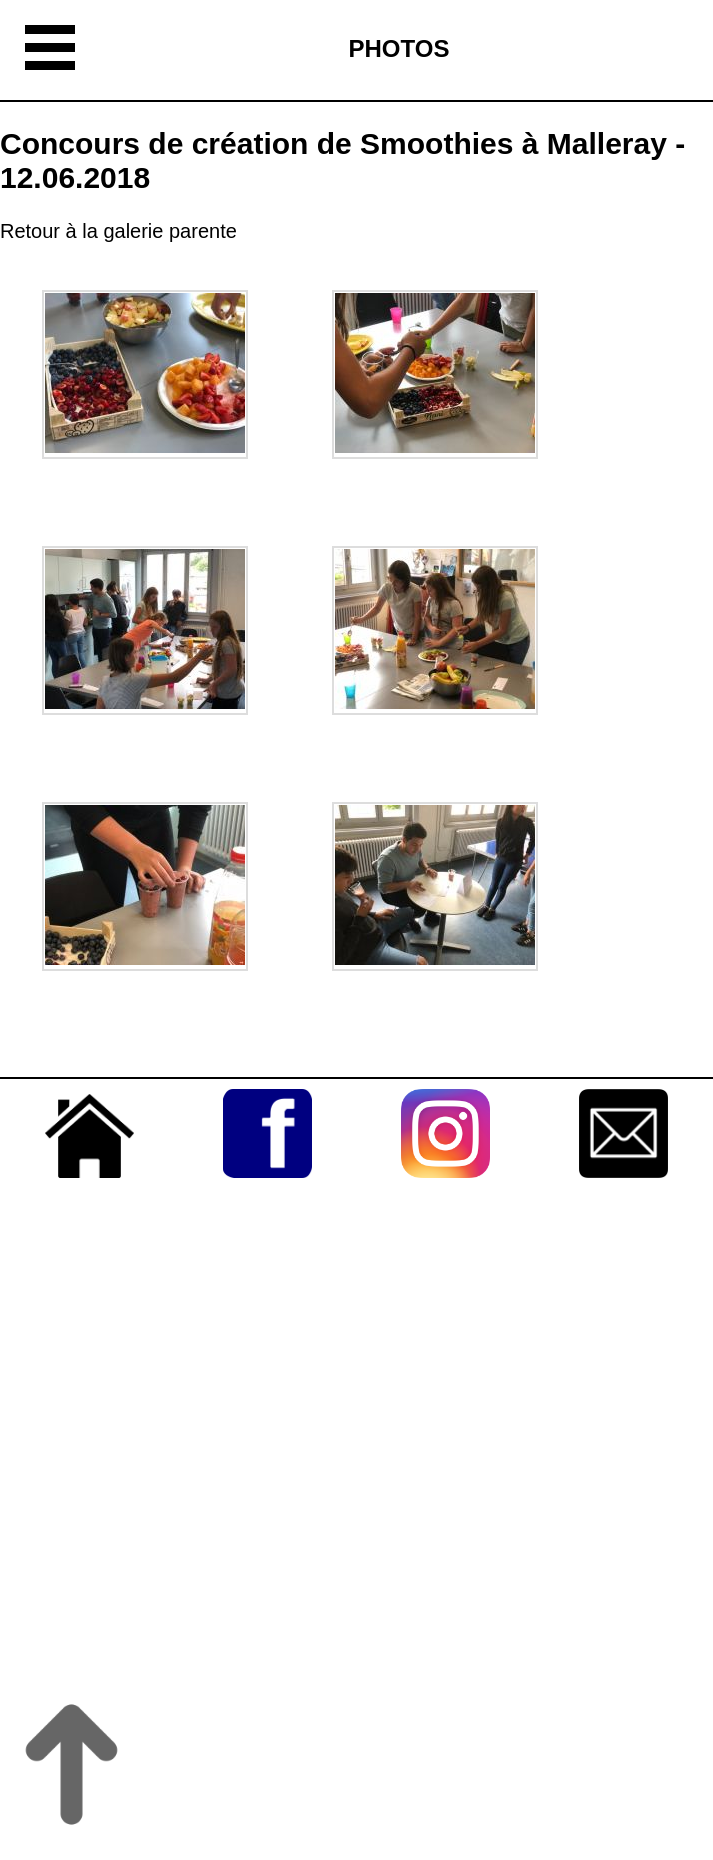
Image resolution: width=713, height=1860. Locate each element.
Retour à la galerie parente (118, 231)
